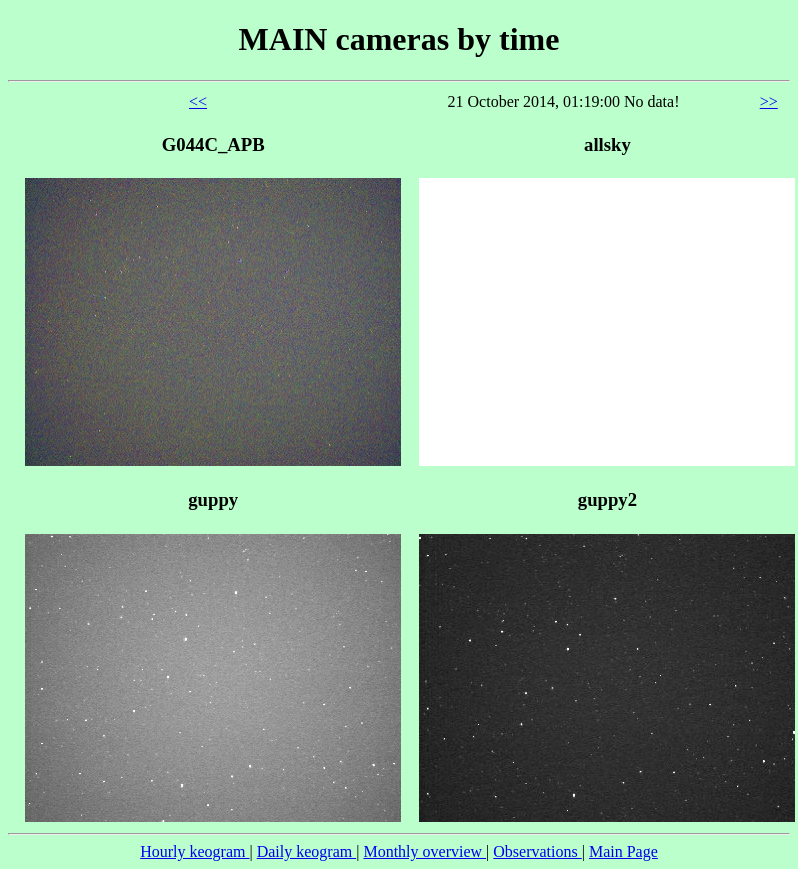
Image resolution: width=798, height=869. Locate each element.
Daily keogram (307, 851)
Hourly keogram (194, 851)
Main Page (623, 851)
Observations (537, 851)
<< (198, 101)
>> (769, 101)
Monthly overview (424, 851)
